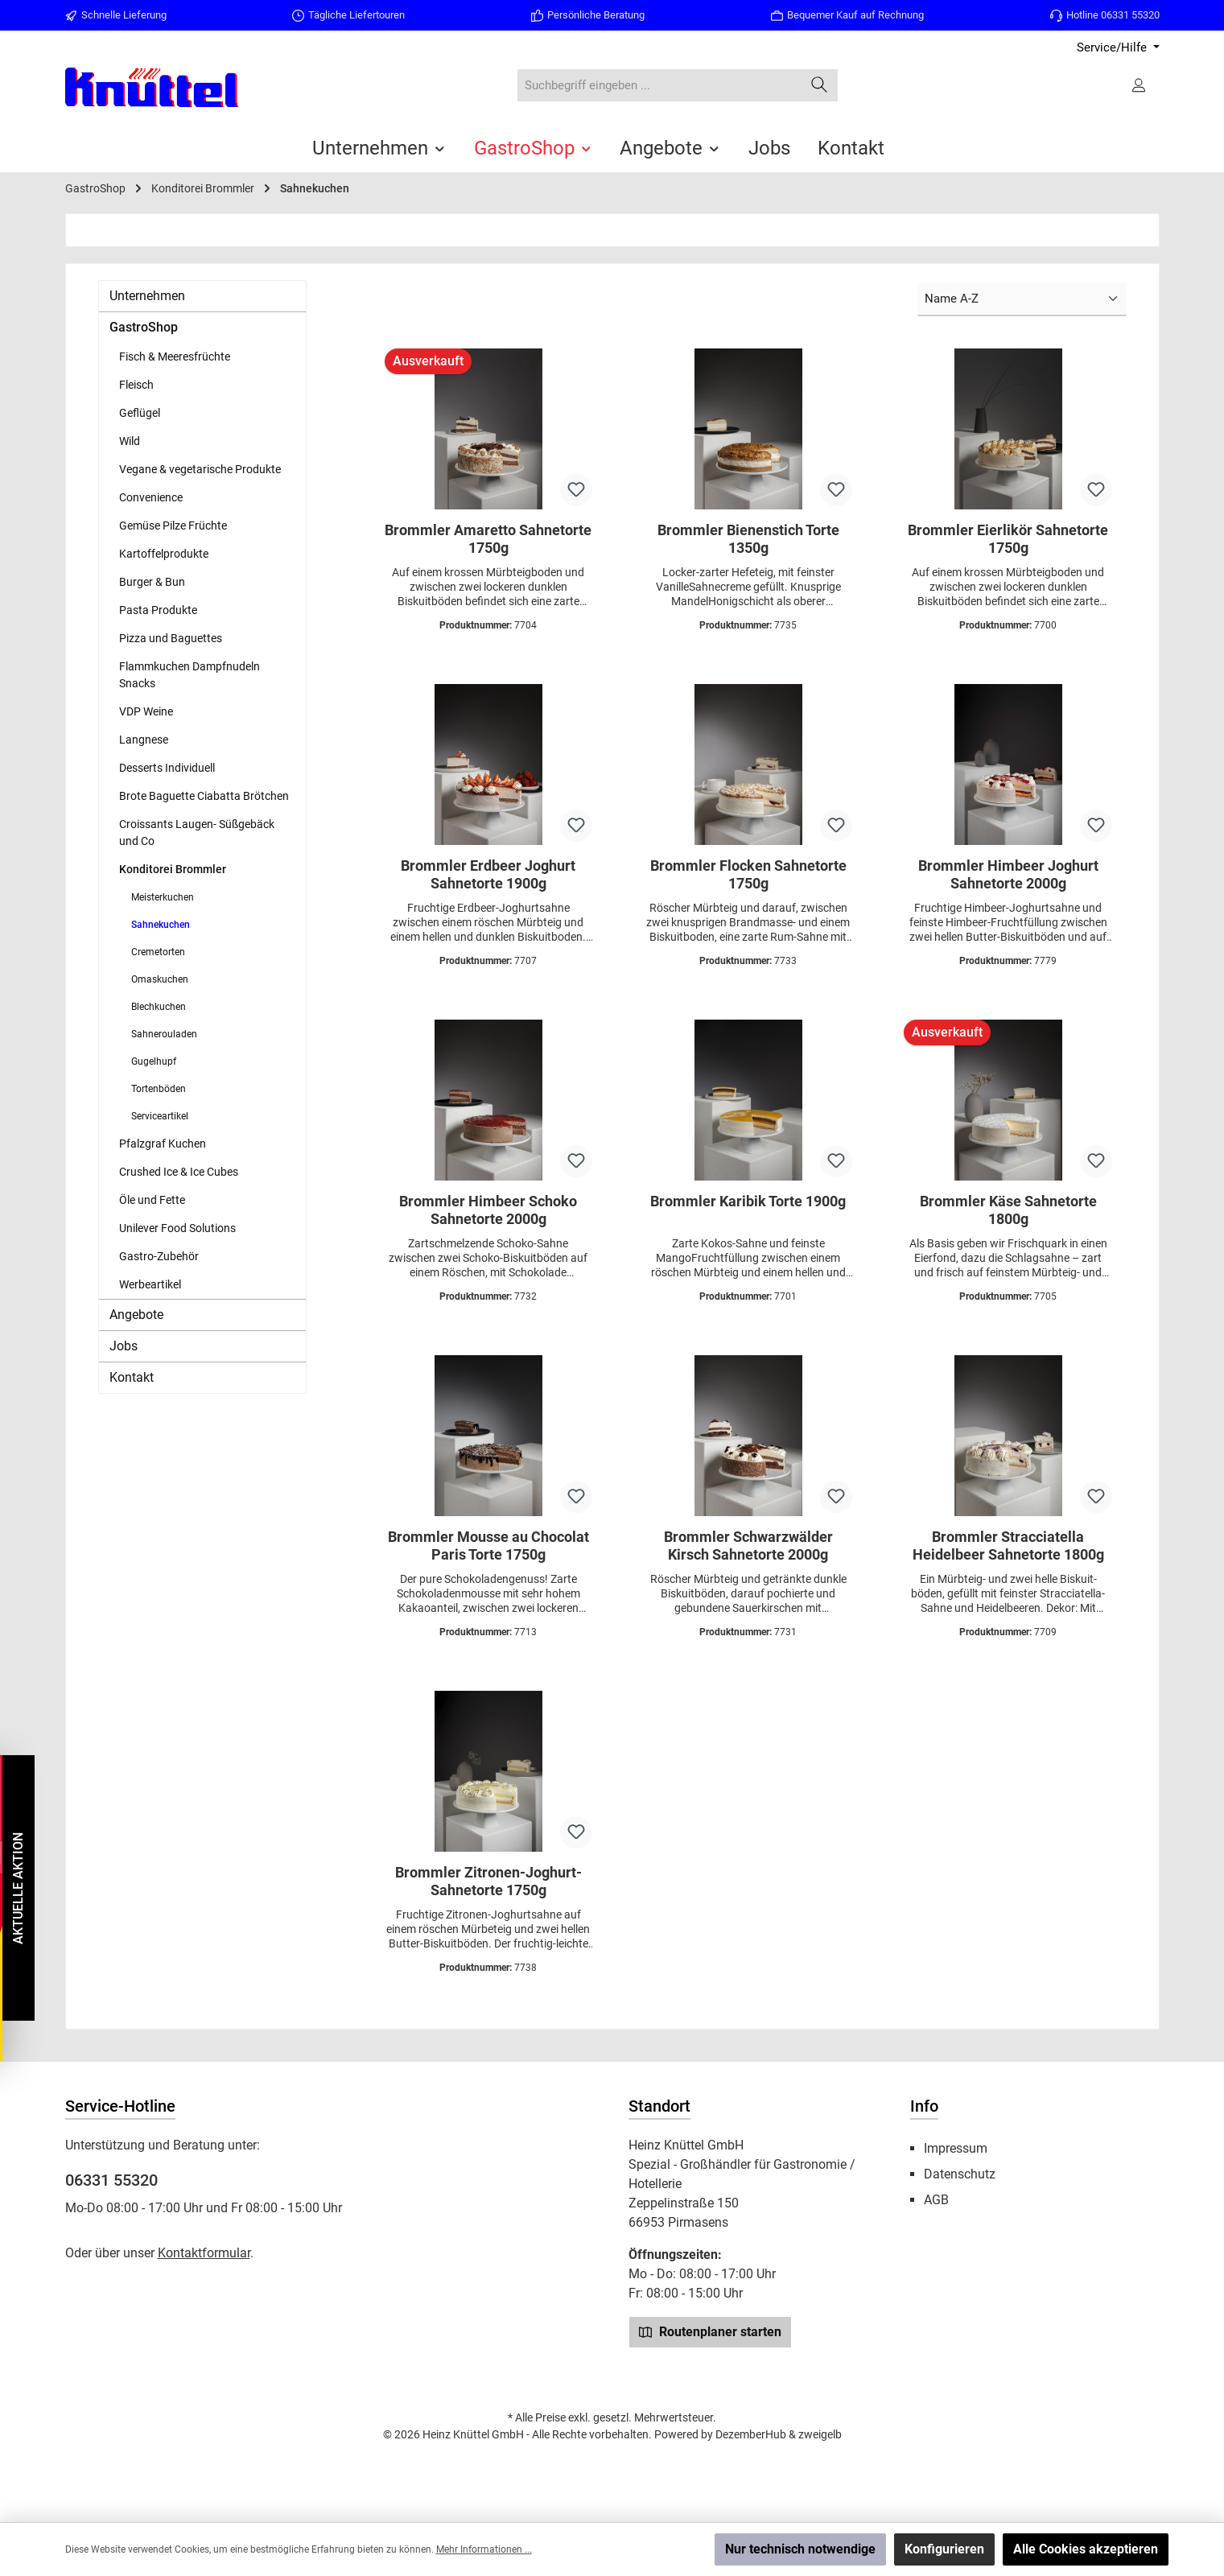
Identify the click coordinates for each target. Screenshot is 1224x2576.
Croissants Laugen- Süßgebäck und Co (196, 832)
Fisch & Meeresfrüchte (174, 356)
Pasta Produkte (158, 610)
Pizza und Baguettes (170, 638)
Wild (129, 441)
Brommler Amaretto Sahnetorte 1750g (488, 538)
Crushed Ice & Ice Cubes (178, 1171)
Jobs (123, 1346)
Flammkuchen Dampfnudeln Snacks (189, 675)
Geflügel (139, 412)
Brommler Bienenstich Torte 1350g (748, 538)
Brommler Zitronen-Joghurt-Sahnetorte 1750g (488, 1881)
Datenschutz (959, 2174)
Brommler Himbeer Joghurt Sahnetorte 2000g (1008, 874)
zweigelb (820, 2434)
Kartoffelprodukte (163, 553)
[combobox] (659, 85)
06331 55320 (111, 2180)
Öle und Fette (152, 1199)
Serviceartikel (159, 1116)
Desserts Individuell (167, 767)
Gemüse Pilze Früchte (173, 525)
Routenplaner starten (710, 2331)
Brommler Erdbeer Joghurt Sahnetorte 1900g (488, 874)
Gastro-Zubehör (159, 1256)
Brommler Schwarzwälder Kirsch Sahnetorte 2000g (748, 1545)
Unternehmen (147, 295)
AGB (936, 2199)
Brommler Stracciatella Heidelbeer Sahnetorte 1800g (1008, 1545)
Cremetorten (158, 952)
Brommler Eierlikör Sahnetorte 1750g (1008, 538)
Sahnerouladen (164, 1034)
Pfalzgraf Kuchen (162, 1143)
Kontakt (131, 1377)
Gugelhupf (153, 1061)
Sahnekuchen (160, 924)
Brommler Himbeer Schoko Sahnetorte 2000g (488, 1210)
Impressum (955, 2148)
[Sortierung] (1022, 299)
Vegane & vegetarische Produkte (200, 469)
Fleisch (136, 384)
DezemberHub (750, 2434)
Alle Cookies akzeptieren (1085, 2549)
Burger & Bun (152, 581)
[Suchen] (820, 85)
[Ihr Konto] (1140, 85)
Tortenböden (158, 1088)
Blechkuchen (158, 1006)
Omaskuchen (159, 979)
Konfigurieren (944, 2549)
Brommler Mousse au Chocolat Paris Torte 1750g (488, 1545)
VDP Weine (146, 711)
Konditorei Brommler (172, 869)
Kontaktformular (204, 2253)
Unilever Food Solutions (177, 1228)
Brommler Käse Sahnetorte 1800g (1008, 1210)
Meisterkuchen (162, 897)
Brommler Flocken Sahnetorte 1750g (748, 874)
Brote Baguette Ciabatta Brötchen (204, 795)
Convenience (151, 497)
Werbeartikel (150, 1284)
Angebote (136, 1314)
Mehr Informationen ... (484, 2549)
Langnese (143, 739)
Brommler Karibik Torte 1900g (748, 1201)
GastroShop (143, 327)
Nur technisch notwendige (800, 2549)
